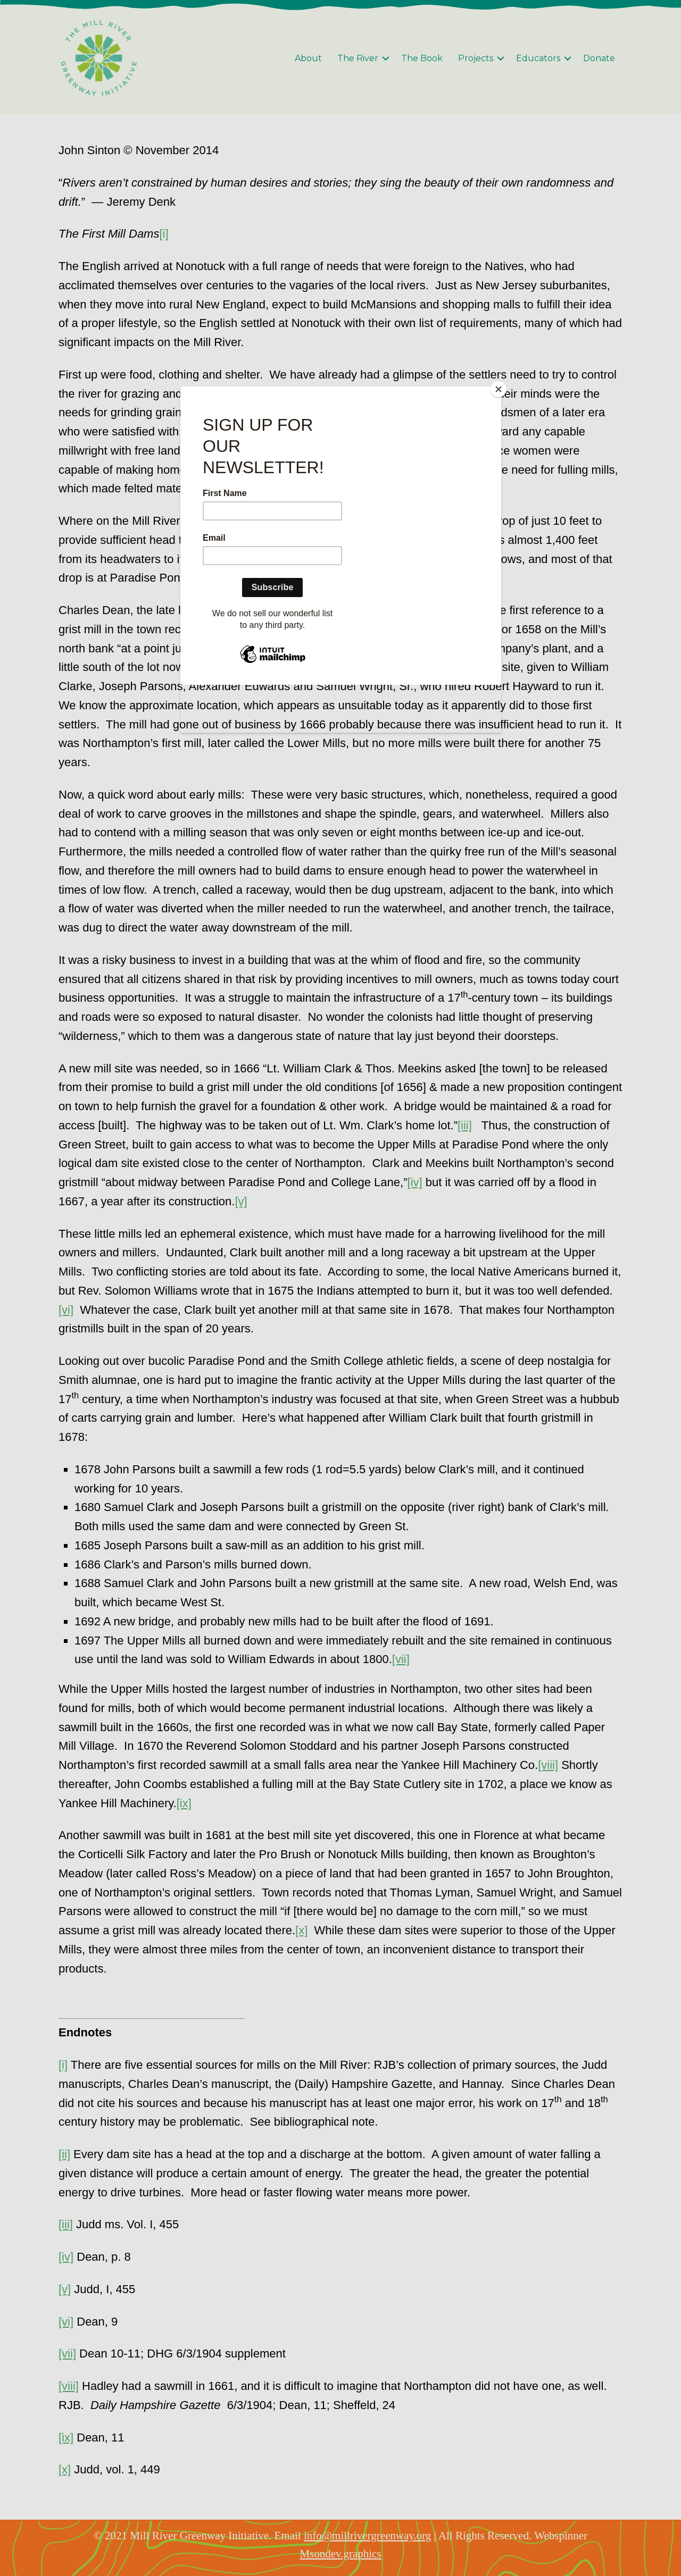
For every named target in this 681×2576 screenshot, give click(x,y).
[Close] (498, 389)
